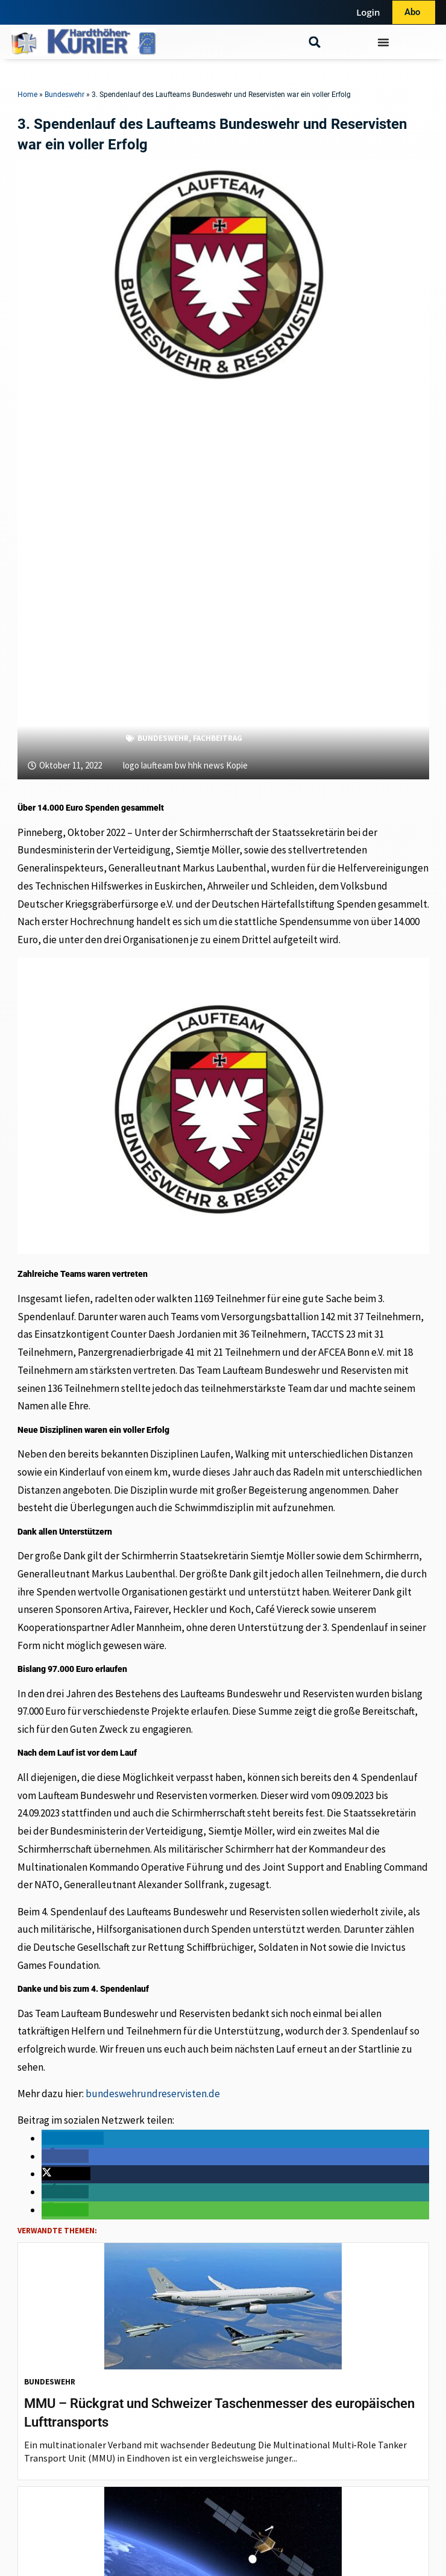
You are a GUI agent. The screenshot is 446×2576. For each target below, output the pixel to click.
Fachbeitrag (217, 738)
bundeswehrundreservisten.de (153, 2093)
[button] (315, 42)
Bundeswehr (64, 94)
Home (27, 94)
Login (368, 12)
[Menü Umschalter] (383, 42)
